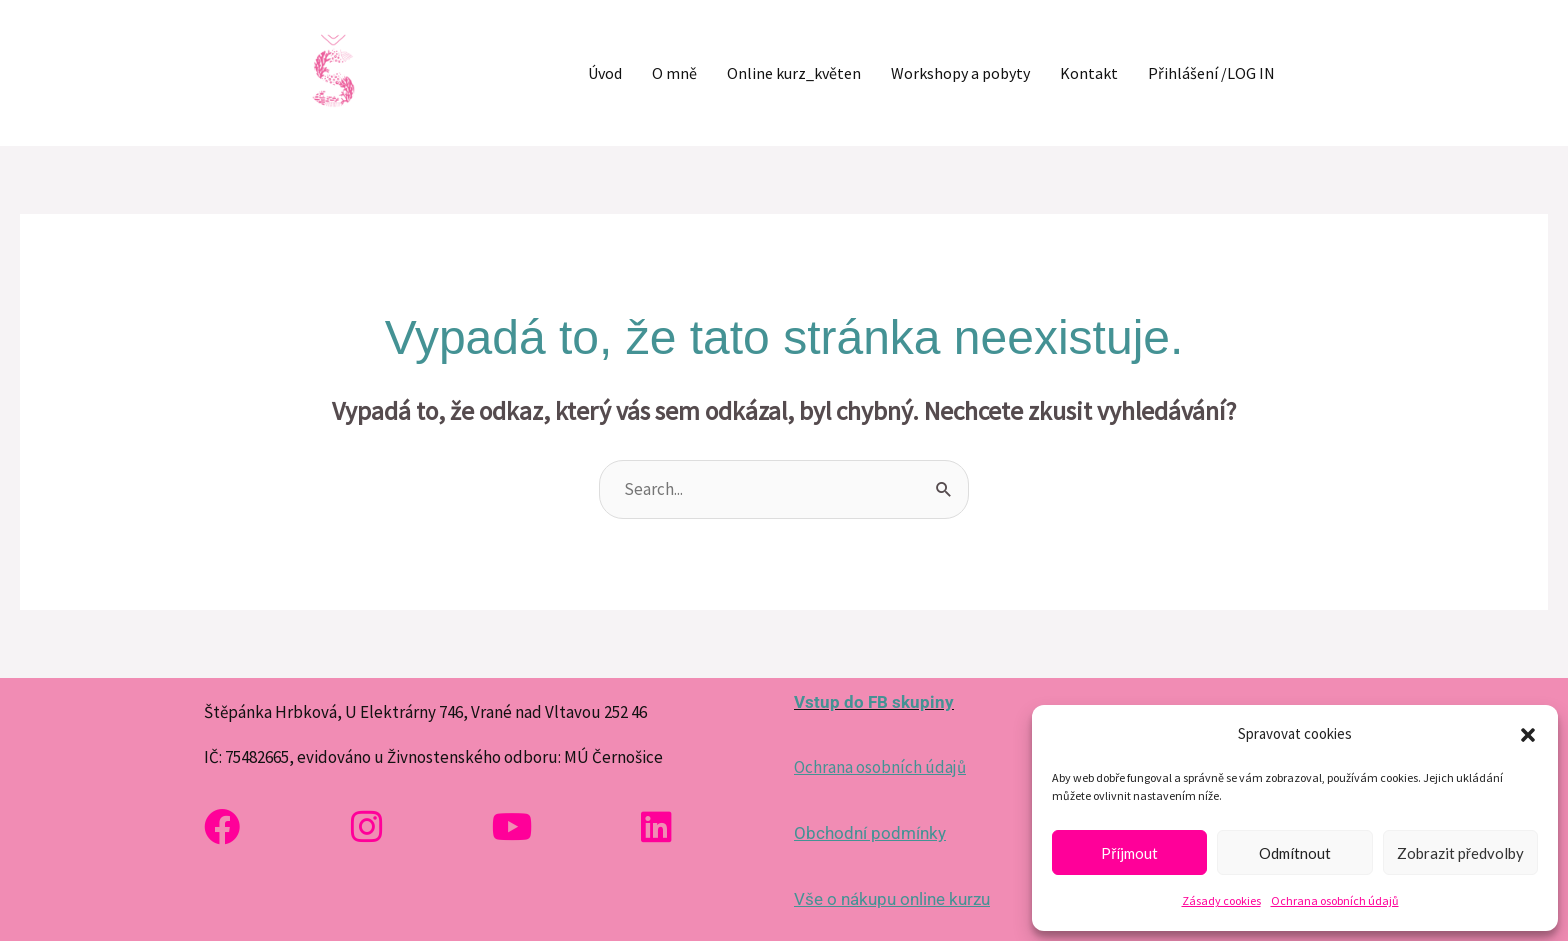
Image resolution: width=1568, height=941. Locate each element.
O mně (674, 73)
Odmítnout (1295, 853)
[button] (1528, 735)
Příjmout (1129, 853)
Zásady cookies (1221, 900)
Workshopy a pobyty (960, 73)
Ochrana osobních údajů (1335, 900)
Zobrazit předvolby (1460, 853)
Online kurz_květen (794, 73)
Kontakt (1089, 73)
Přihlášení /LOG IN (1211, 73)
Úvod (605, 73)
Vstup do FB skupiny (874, 702)
